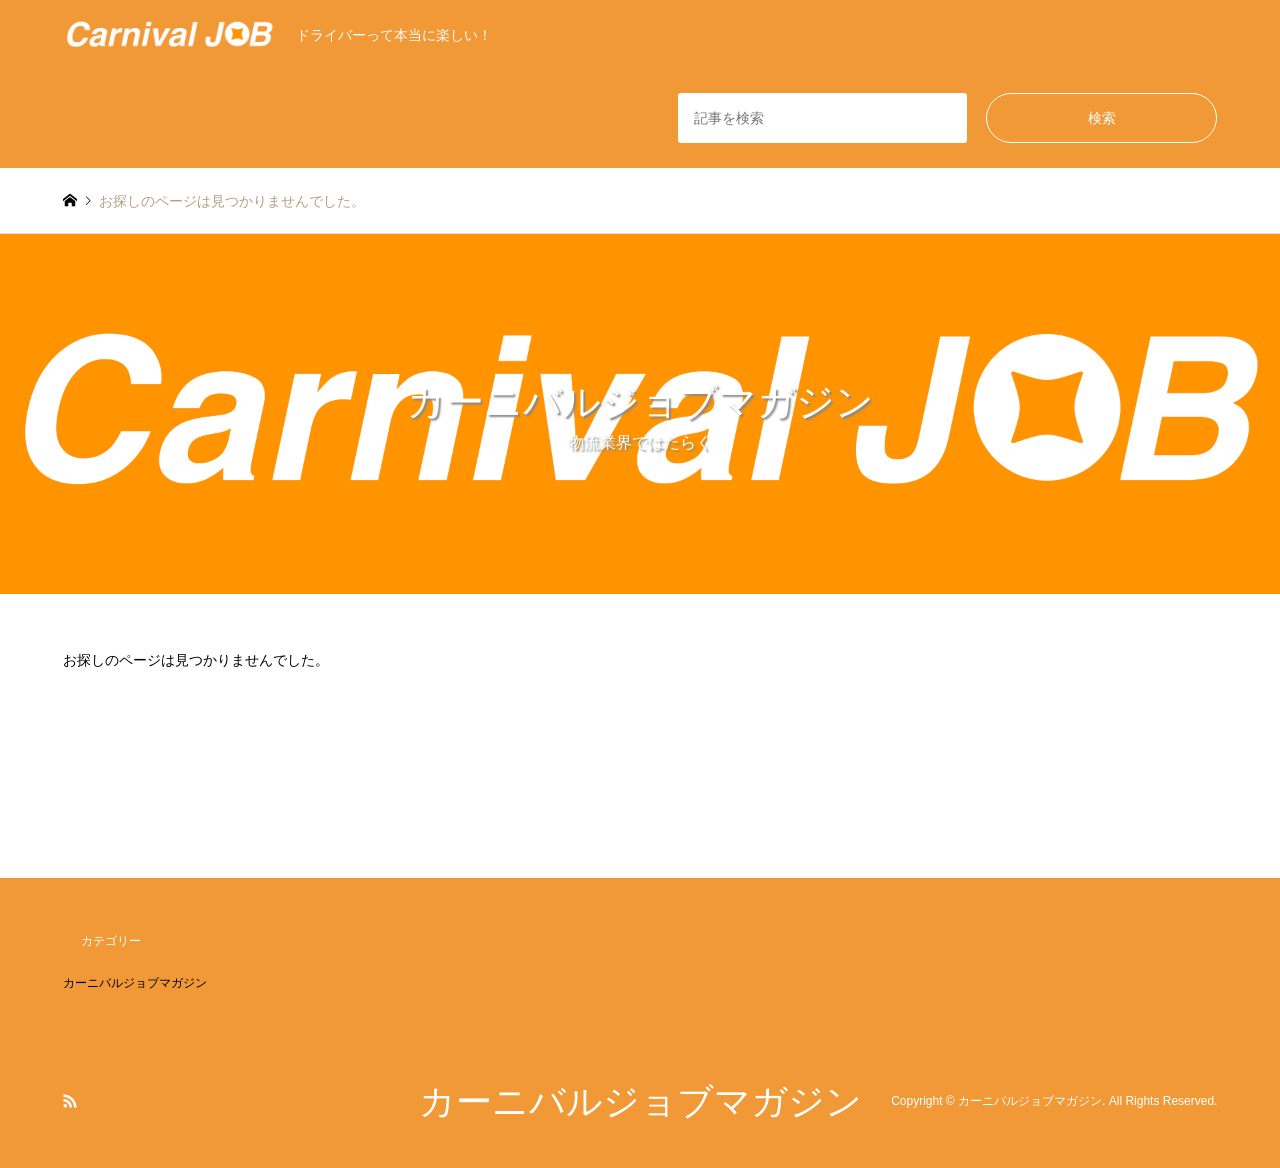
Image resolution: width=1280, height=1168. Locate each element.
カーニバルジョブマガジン (135, 983)
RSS (70, 1101)
